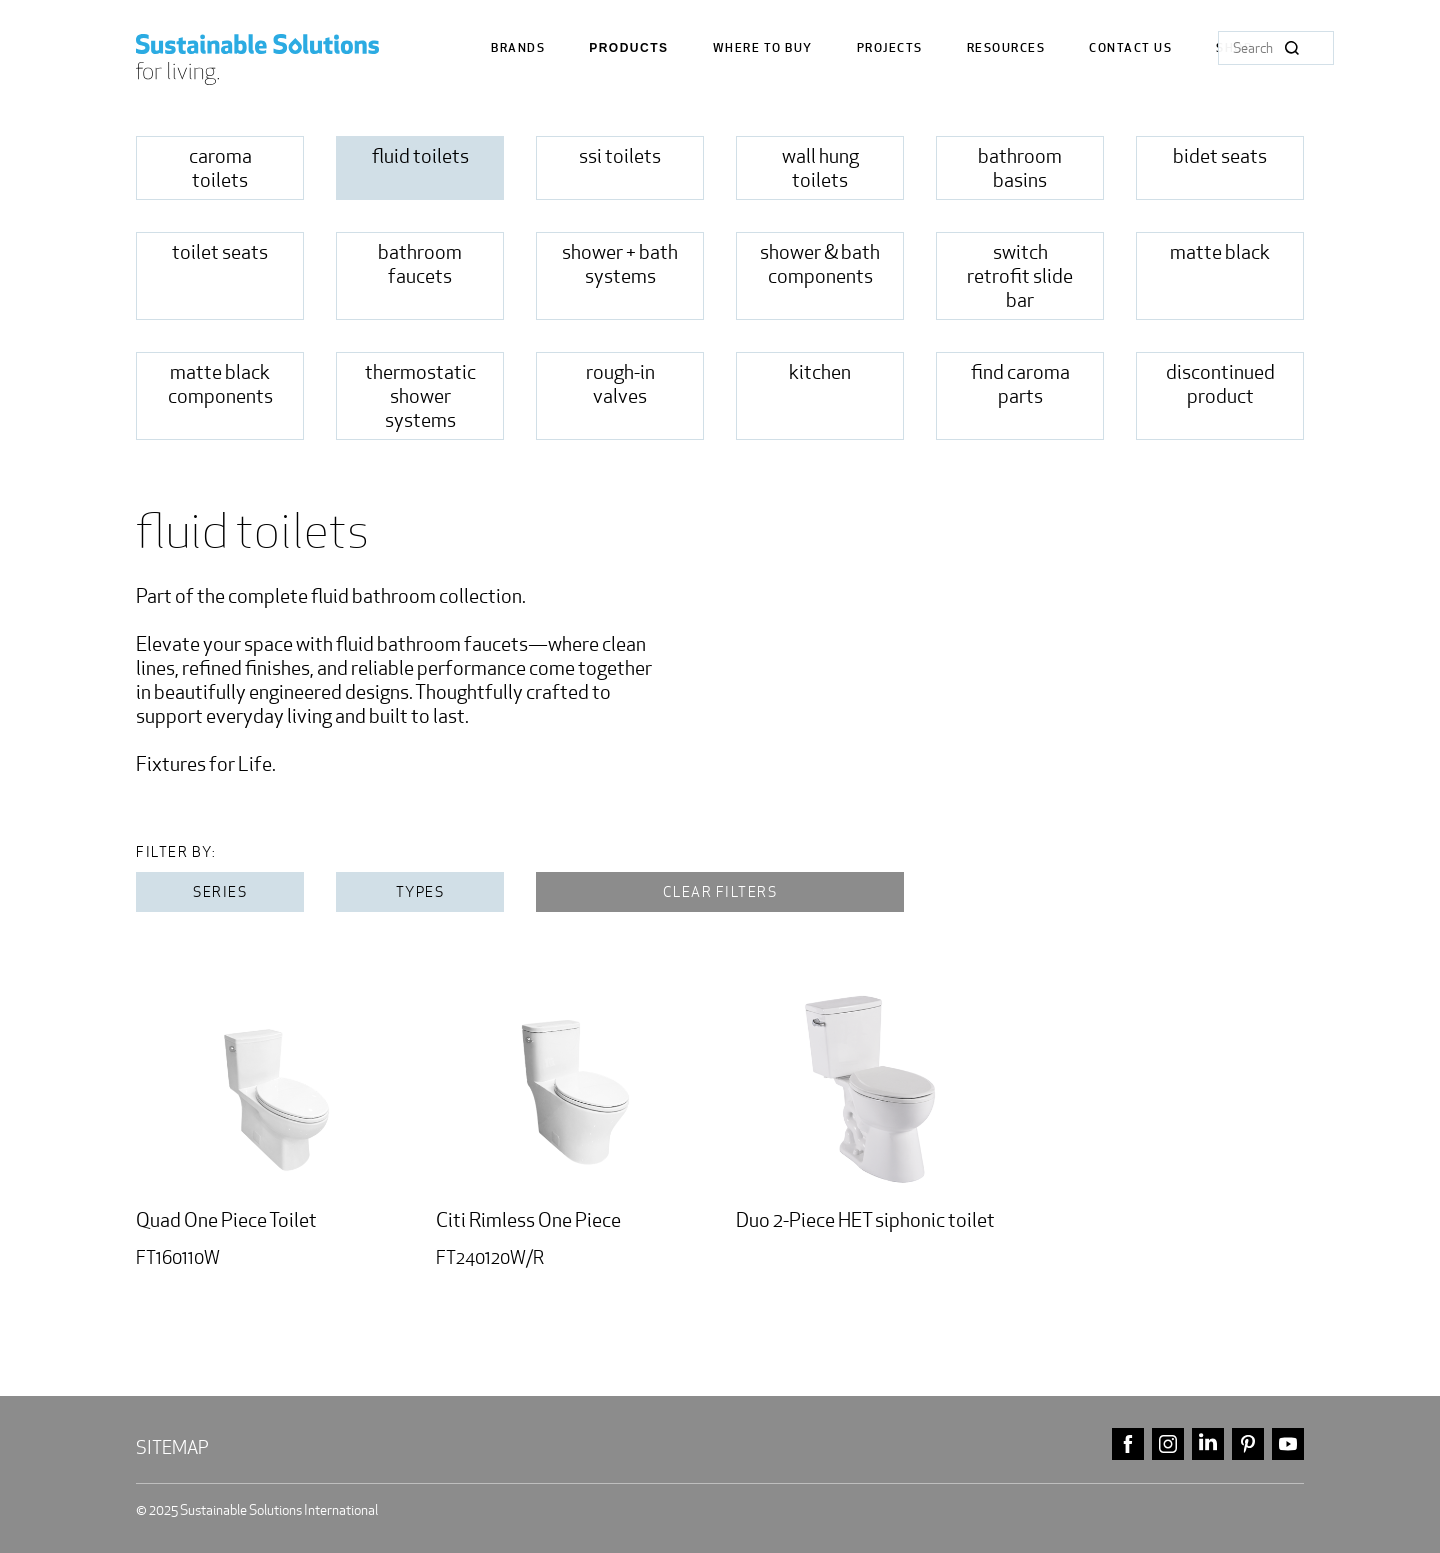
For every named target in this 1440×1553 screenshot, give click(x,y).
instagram (1168, 1444)
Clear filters (720, 892)
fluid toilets (420, 156)
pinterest (1248, 1444)
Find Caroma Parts (1020, 384)
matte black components (220, 384)
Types (420, 892)
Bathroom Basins (1020, 168)
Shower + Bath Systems (620, 264)
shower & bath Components (820, 264)
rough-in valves (620, 384)
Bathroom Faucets (420, 264)
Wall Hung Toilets (820, 168)
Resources (1006, 48)
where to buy (763, 48)
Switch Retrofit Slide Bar (1020, 276)
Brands (518, 48)
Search (1292, 48)
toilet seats (220, 252)
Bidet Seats (1220, 156)
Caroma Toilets (220, 168)
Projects (890, 48)
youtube (1288, 1444)
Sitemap (172, 1447)
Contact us (1130, 48)
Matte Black (1220, 252)
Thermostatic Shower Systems (420, 396)
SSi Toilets (620, 156)
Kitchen (820, 372)
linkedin (1208, 1444)
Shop (1234, 48)
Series (220, 892)
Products (628, 48)
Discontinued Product (1220, 384)
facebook (1128, 1444)
